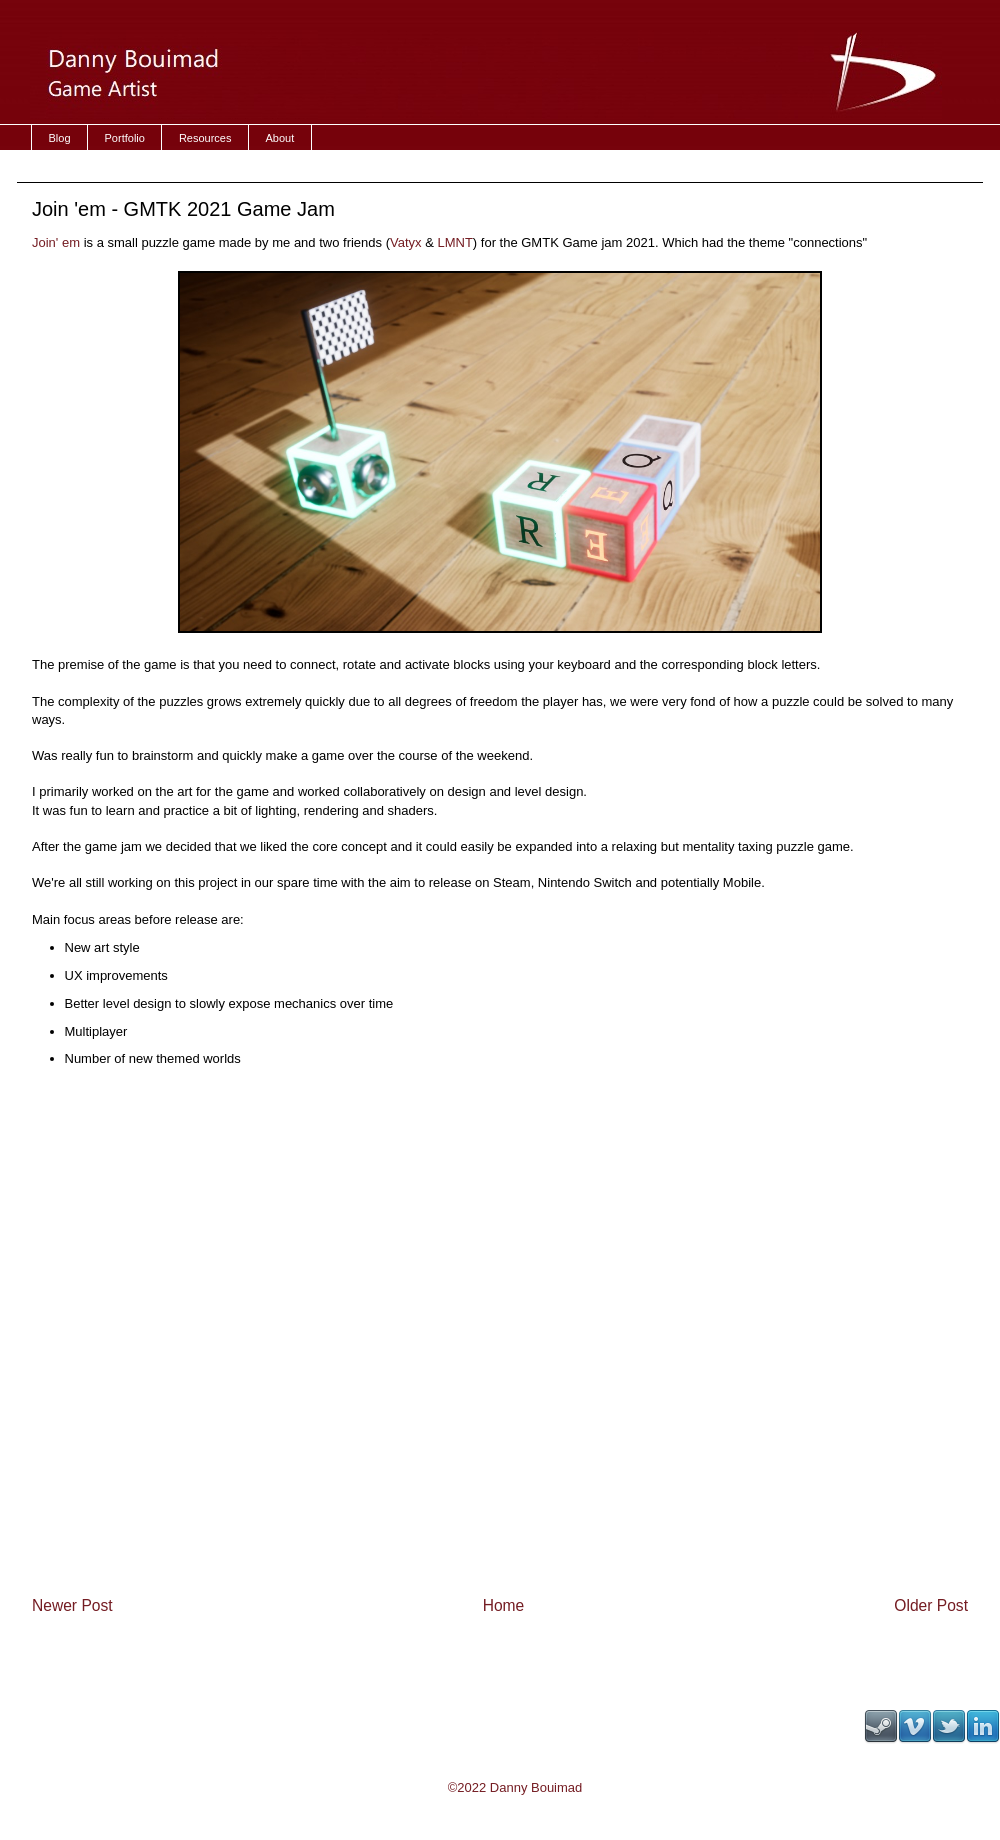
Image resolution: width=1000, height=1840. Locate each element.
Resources (205, 138)
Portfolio (125, 138)
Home (504, 1605)
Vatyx (406, 242)
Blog (60, 138)
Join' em (58, 242)
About (279, 138)
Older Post (931, 1605)
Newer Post (72, 1605)
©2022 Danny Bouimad (515, 1787)
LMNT (454, 242)
